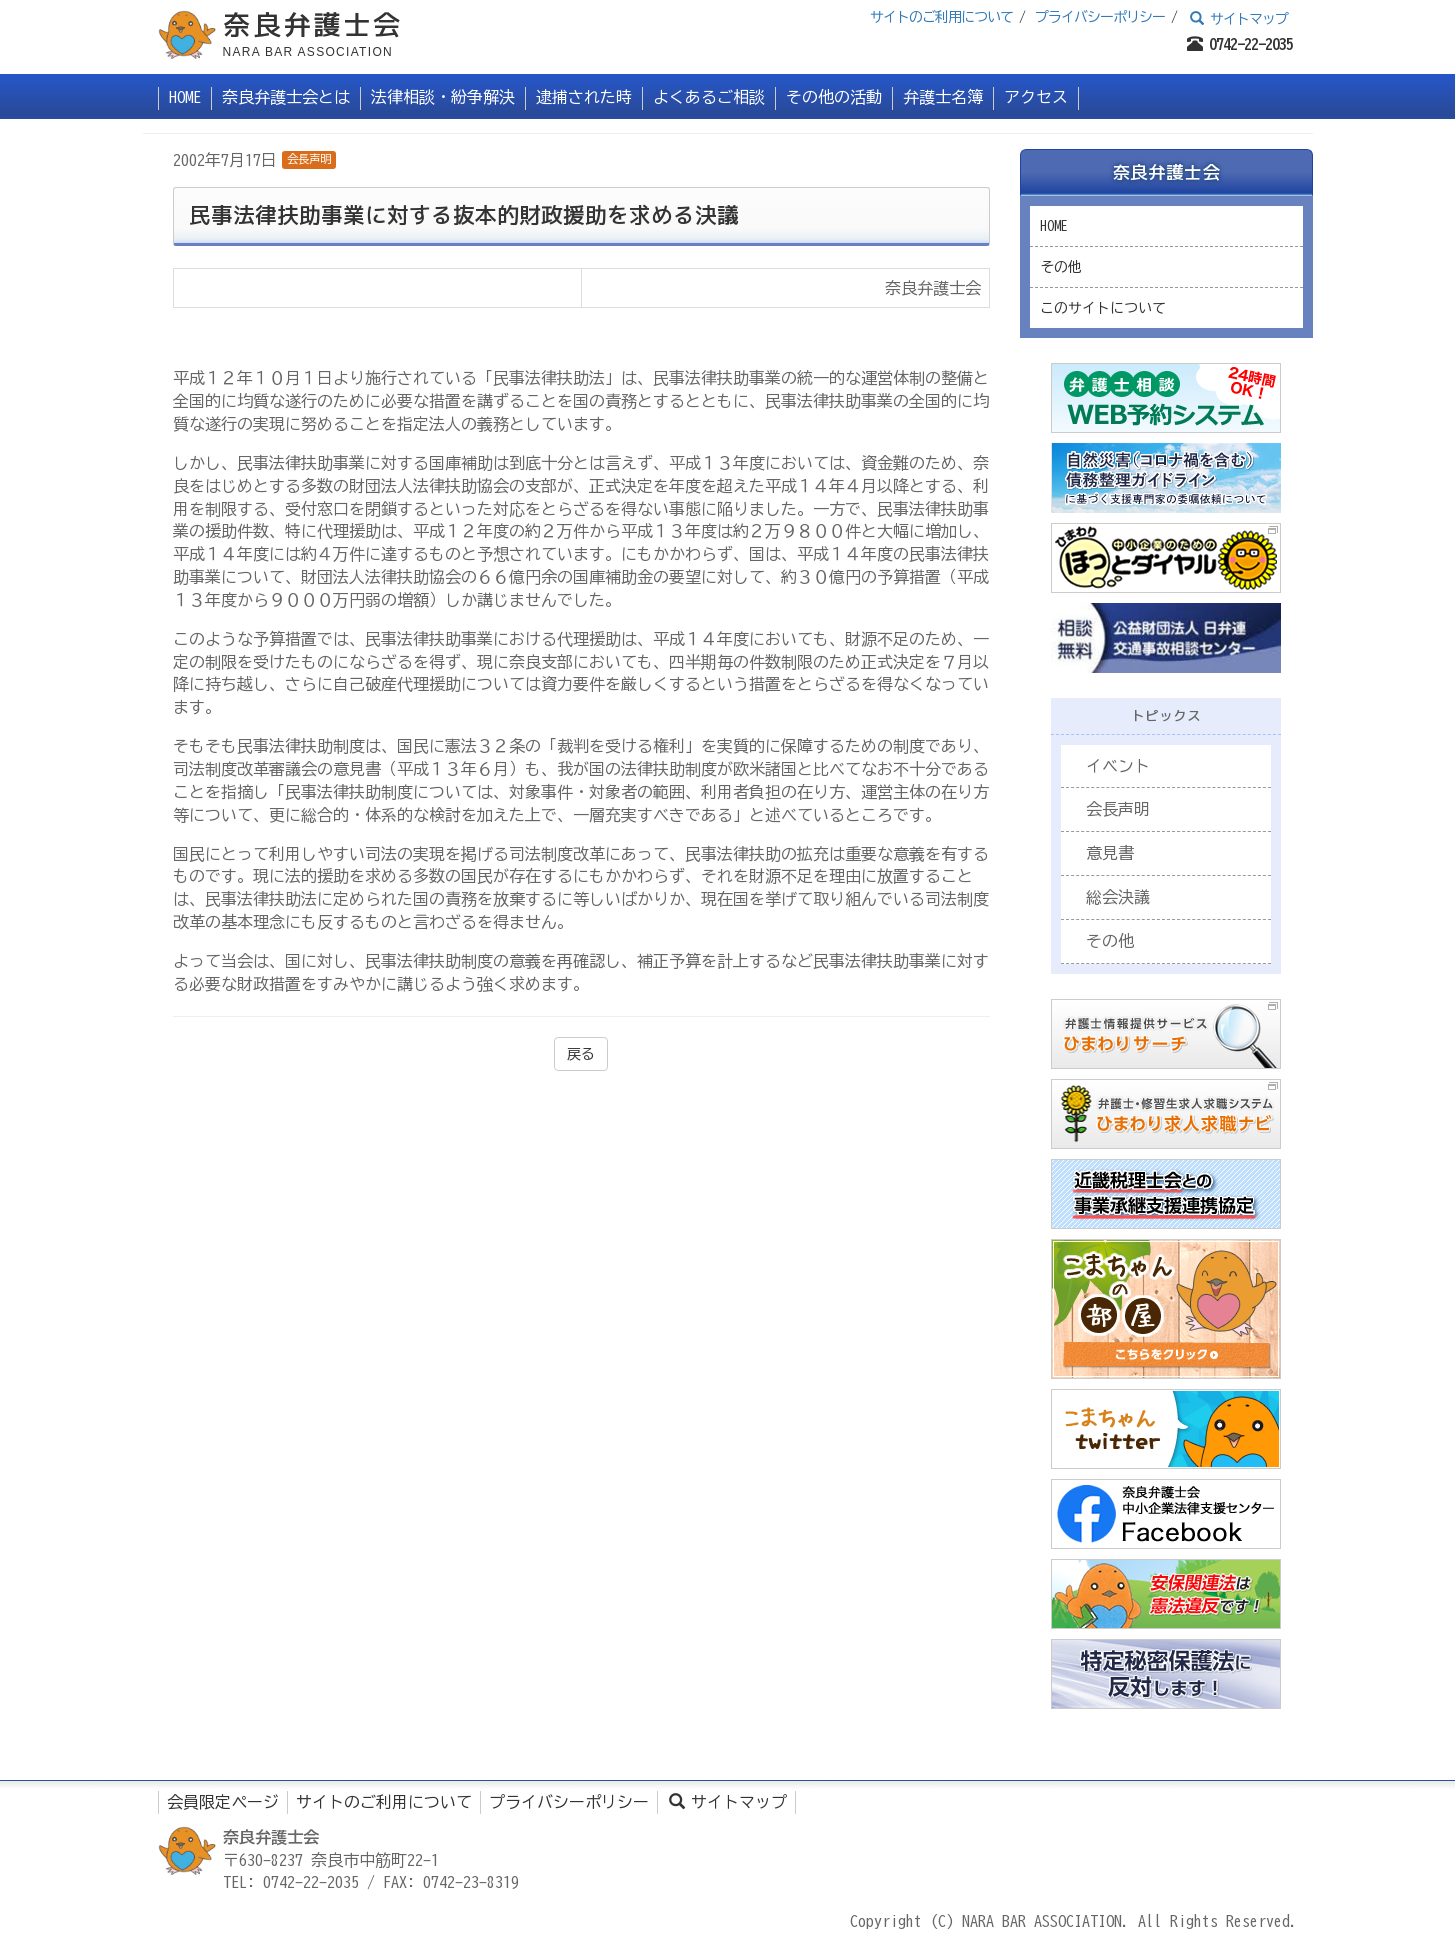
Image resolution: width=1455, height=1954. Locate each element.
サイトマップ (1237, 19)
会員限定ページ (223, 1802)
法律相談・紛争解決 (443, 97)
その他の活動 (834, 97)
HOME (185, 97)
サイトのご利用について (941, 17)
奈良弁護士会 (1166, 172)
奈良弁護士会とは (286, 97)
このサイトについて (1103, 308)
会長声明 (309, 158)
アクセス (1036, 97)
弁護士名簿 (943, 97)
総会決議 (1118, 897)
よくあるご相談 (709, 97)
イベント (1118, 766)
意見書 (1110, 853)
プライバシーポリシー (1100, 17)
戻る (581, 1054)
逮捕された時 (584, 97)
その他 (1061, 267)
